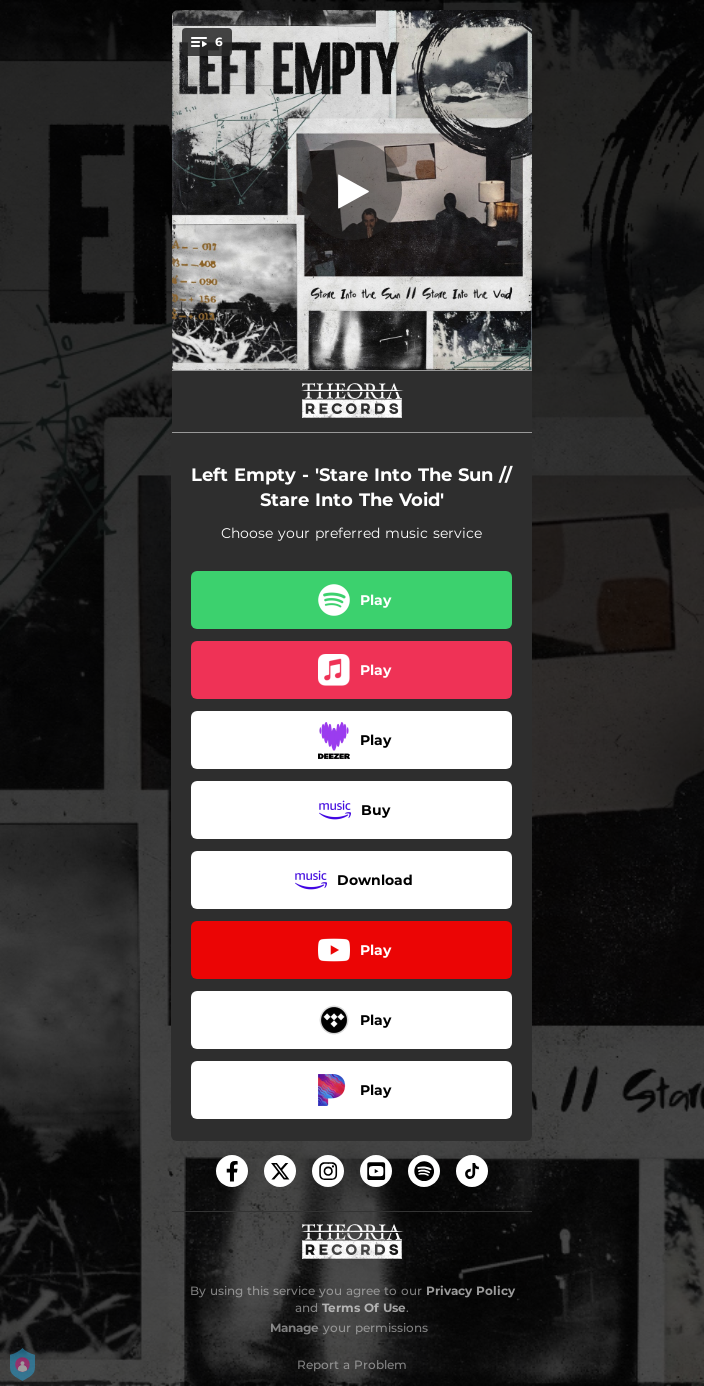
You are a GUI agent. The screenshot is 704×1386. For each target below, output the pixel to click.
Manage (294, 1327)
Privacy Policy (470, 1290)
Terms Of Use (364, 1307)
